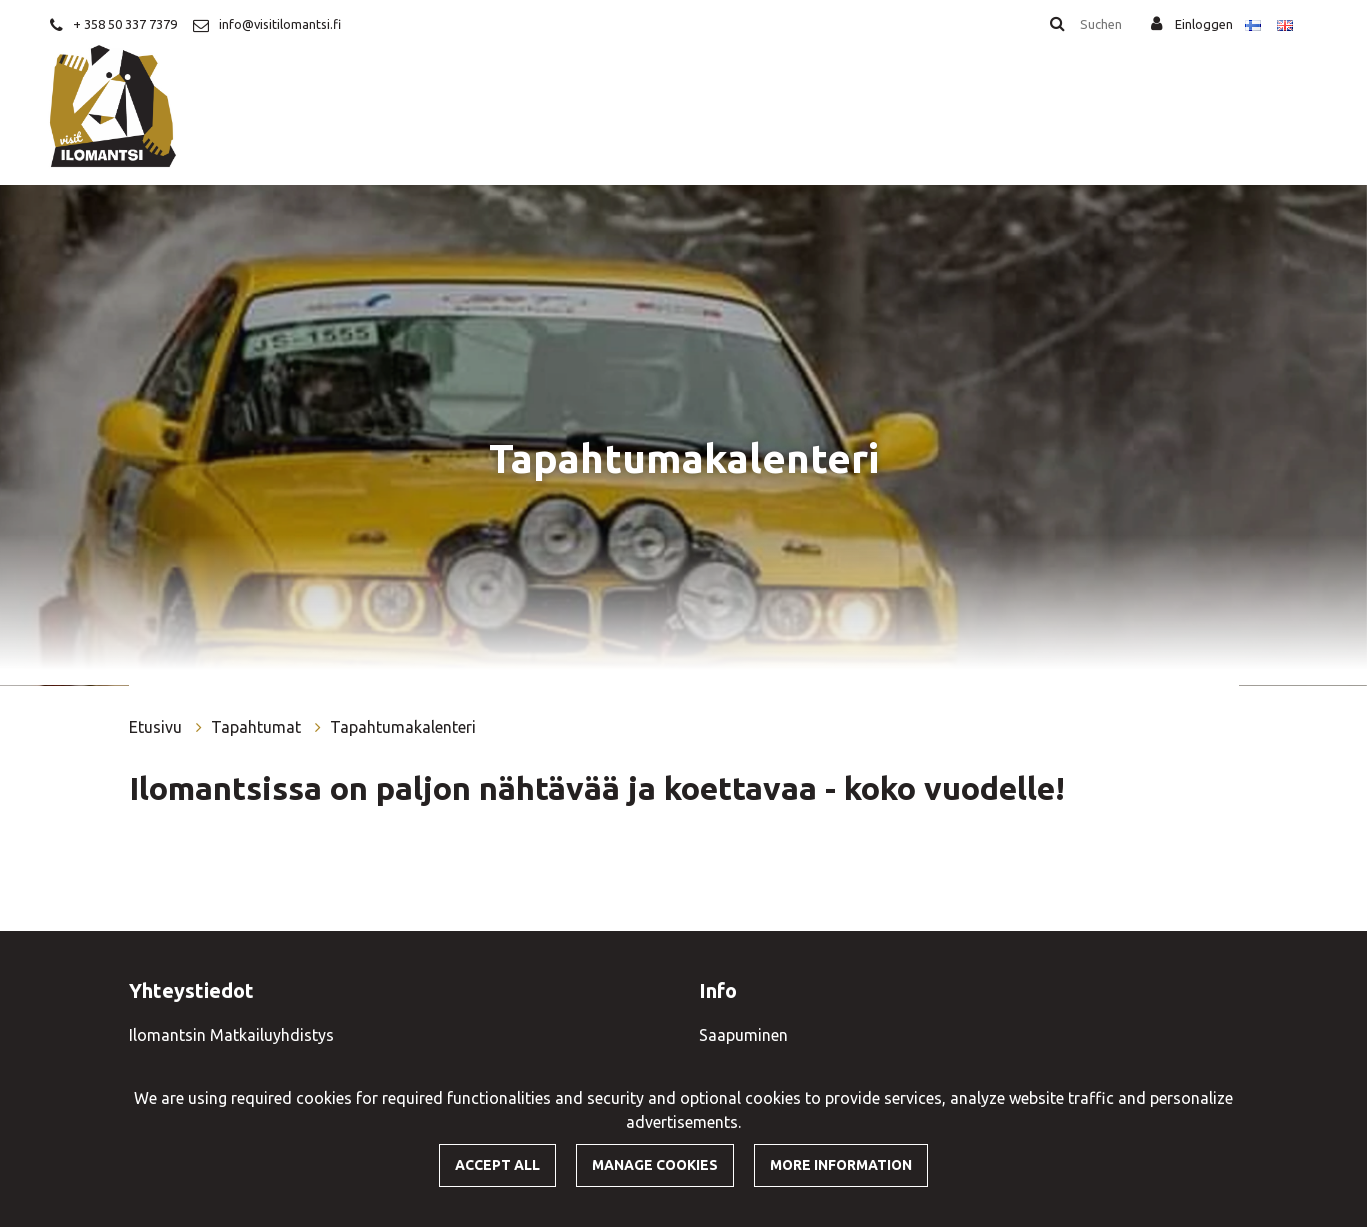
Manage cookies (655, 1165)
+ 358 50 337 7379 (125, 24)
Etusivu (157, 727)
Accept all (497, 1165)
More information (841, 1165)
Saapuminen (743, 1035)
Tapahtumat (258, 727)
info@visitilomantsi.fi (280, 24)
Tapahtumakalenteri (403, 727)
